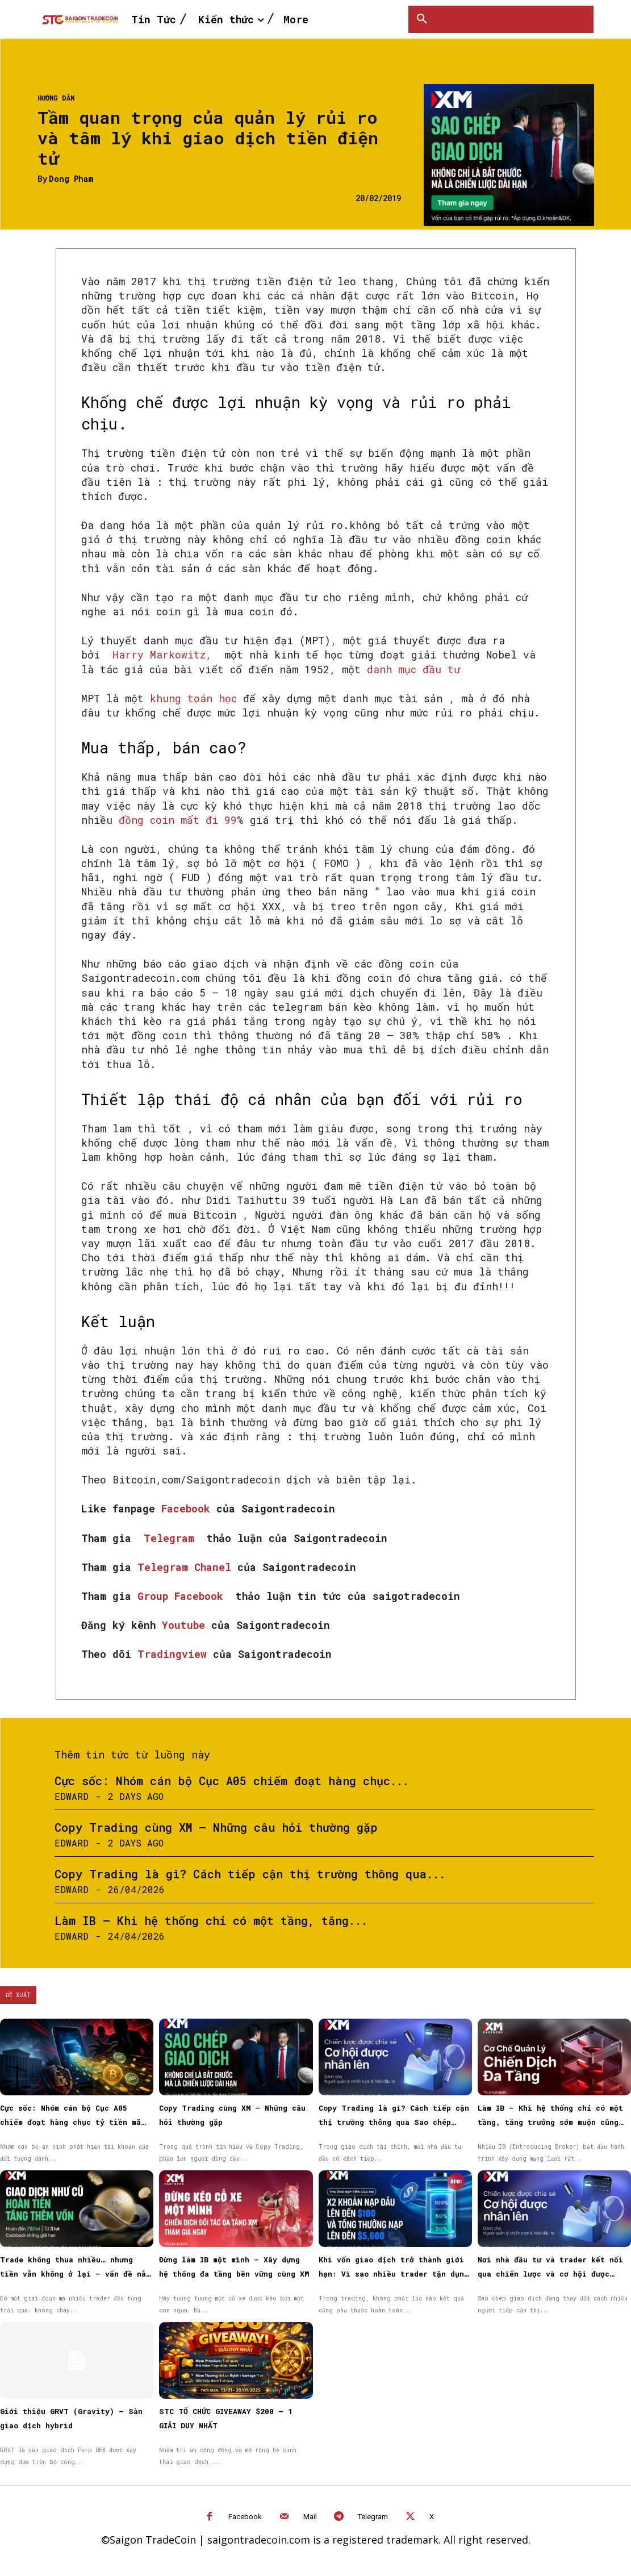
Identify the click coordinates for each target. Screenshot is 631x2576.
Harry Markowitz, (162, 654)
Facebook (188, 1508)
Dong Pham (71, 179)
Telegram (172, 1538)
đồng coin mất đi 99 (178, 820)
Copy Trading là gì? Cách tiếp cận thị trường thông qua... (250, 1873)
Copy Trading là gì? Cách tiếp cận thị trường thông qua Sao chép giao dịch (394, 2122)
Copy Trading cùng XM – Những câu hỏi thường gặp (216, 1827)
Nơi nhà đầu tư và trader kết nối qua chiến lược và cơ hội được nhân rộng (550, 2273)
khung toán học (193, 698)
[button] (422, 19)
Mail (310, 2516)
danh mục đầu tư (413, 669)
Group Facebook (183, 1596)
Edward (72, 1796)
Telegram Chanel (187, 1567)
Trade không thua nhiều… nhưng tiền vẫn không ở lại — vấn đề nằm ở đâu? (75, 2273)
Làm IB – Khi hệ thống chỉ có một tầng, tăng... (211, 1920)
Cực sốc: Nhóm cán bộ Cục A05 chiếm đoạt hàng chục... (232, 1780)
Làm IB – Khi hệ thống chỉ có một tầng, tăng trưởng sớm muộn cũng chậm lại (550, 2122)
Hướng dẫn (55, 98)
